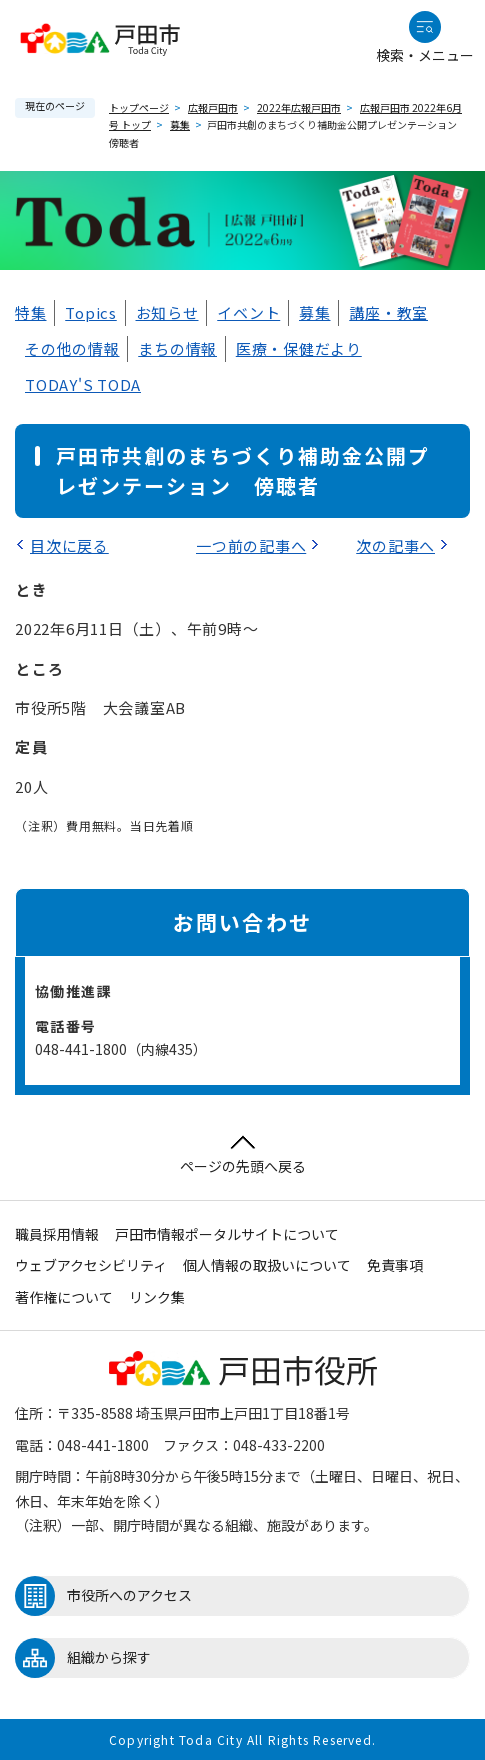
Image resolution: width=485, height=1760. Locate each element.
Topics (91, 312)
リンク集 (157, 1297)
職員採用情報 (57, 1234)
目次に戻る (69, 545)
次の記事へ (395, 545)
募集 (180, 124)
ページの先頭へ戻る (243, 1155)
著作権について (64, 1297)
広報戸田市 (213, 107)
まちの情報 (177, 348)
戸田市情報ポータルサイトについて (227, 1234)
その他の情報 (72, 348)
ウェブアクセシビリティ (91, 1265)
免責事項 (395, 1265)
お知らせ (167, 312)
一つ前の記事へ (251, 545)
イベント (248, 312)
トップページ (139, 107)
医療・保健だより (299, 348)
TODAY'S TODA (83, 384)
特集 (31, 312)
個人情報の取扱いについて (267, 1265)
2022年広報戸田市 (299, 107)
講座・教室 (388, 312)
